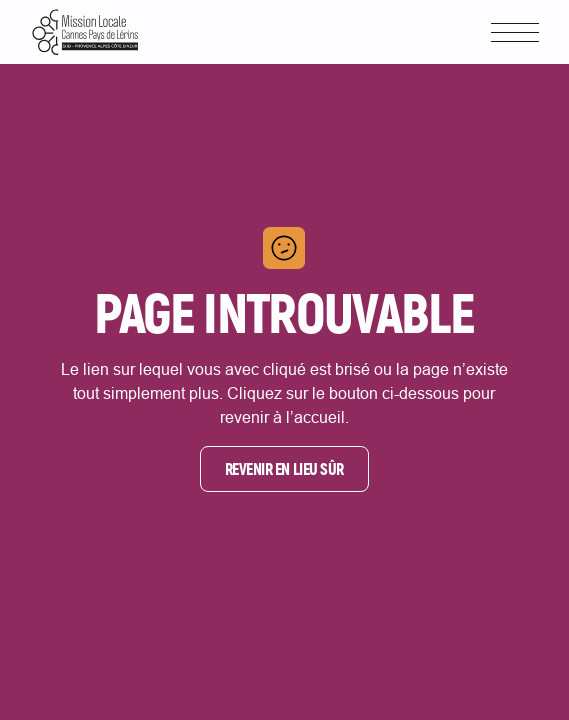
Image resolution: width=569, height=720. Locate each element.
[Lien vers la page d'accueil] (85, 32)
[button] (515, 32)
